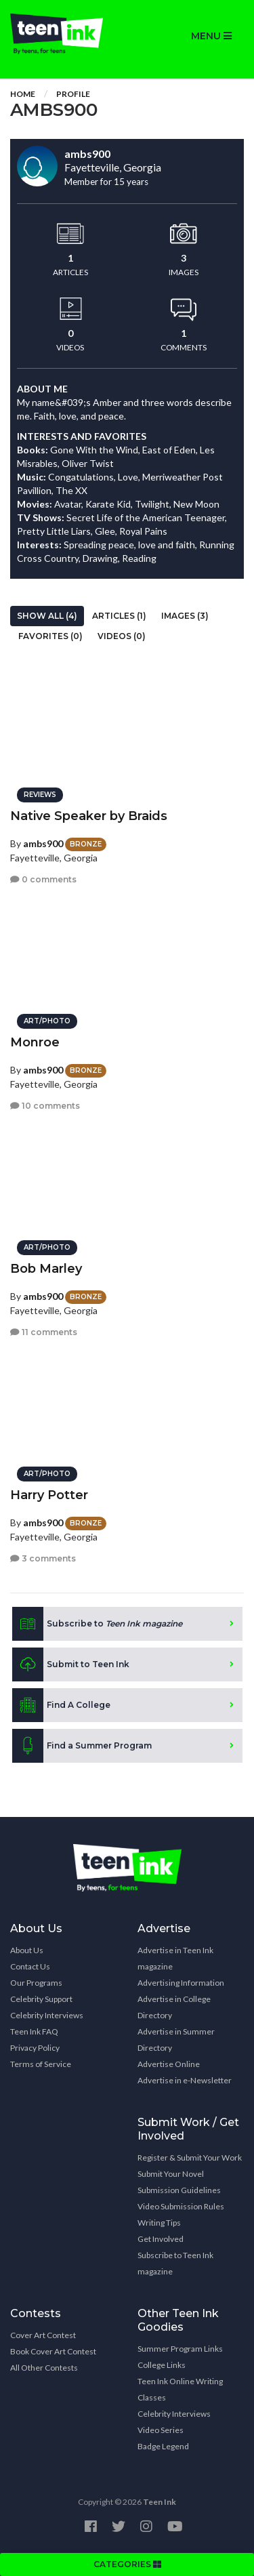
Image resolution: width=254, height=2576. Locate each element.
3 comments (43, 1558)
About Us (26, 1950)
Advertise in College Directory (174, 2007)
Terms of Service (40, 2064)
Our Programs (36, 1983)
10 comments (45, 1106)
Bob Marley (46, 1268)
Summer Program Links (180, 2349)
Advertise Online (168, 2064)
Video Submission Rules (180, 2206)
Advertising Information (180, 1983)
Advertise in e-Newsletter (184, 2080)
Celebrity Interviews (46, 2015)
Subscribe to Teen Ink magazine (175, 2263)
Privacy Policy (35, 2048)
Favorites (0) (50, 636)
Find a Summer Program (82, 1746)
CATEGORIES (127, 2564)
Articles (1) (119, 616)
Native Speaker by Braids (88, 816)
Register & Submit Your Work (189, 2157)
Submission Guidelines (179, 2190)
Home (22, 94)
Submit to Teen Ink (70, 1664)
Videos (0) (122, 636)
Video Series (160, 2430)
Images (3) (185, 616)
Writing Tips (159, 2222)
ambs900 (43, 843)
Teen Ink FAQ (34, 2031)
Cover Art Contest (43, 2335)
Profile (73, 94)
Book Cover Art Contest (53, 2351)
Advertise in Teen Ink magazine (175, 1958)
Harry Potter (49, 1495)
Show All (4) (47, 616)
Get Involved (160, 2239)
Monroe (35, 1042)
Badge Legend (163, 2446)
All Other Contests (44, 2368)
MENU (211, 36)
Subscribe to (97, 1624)
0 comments (43, 879)
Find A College (61, 1705)
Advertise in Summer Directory (176, 2039)
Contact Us (30, 1966)
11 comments (43, 1332)
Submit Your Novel (170, 2174)
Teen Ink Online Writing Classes (180, 2389)
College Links (161, 2365)
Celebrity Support (41, 1999)
